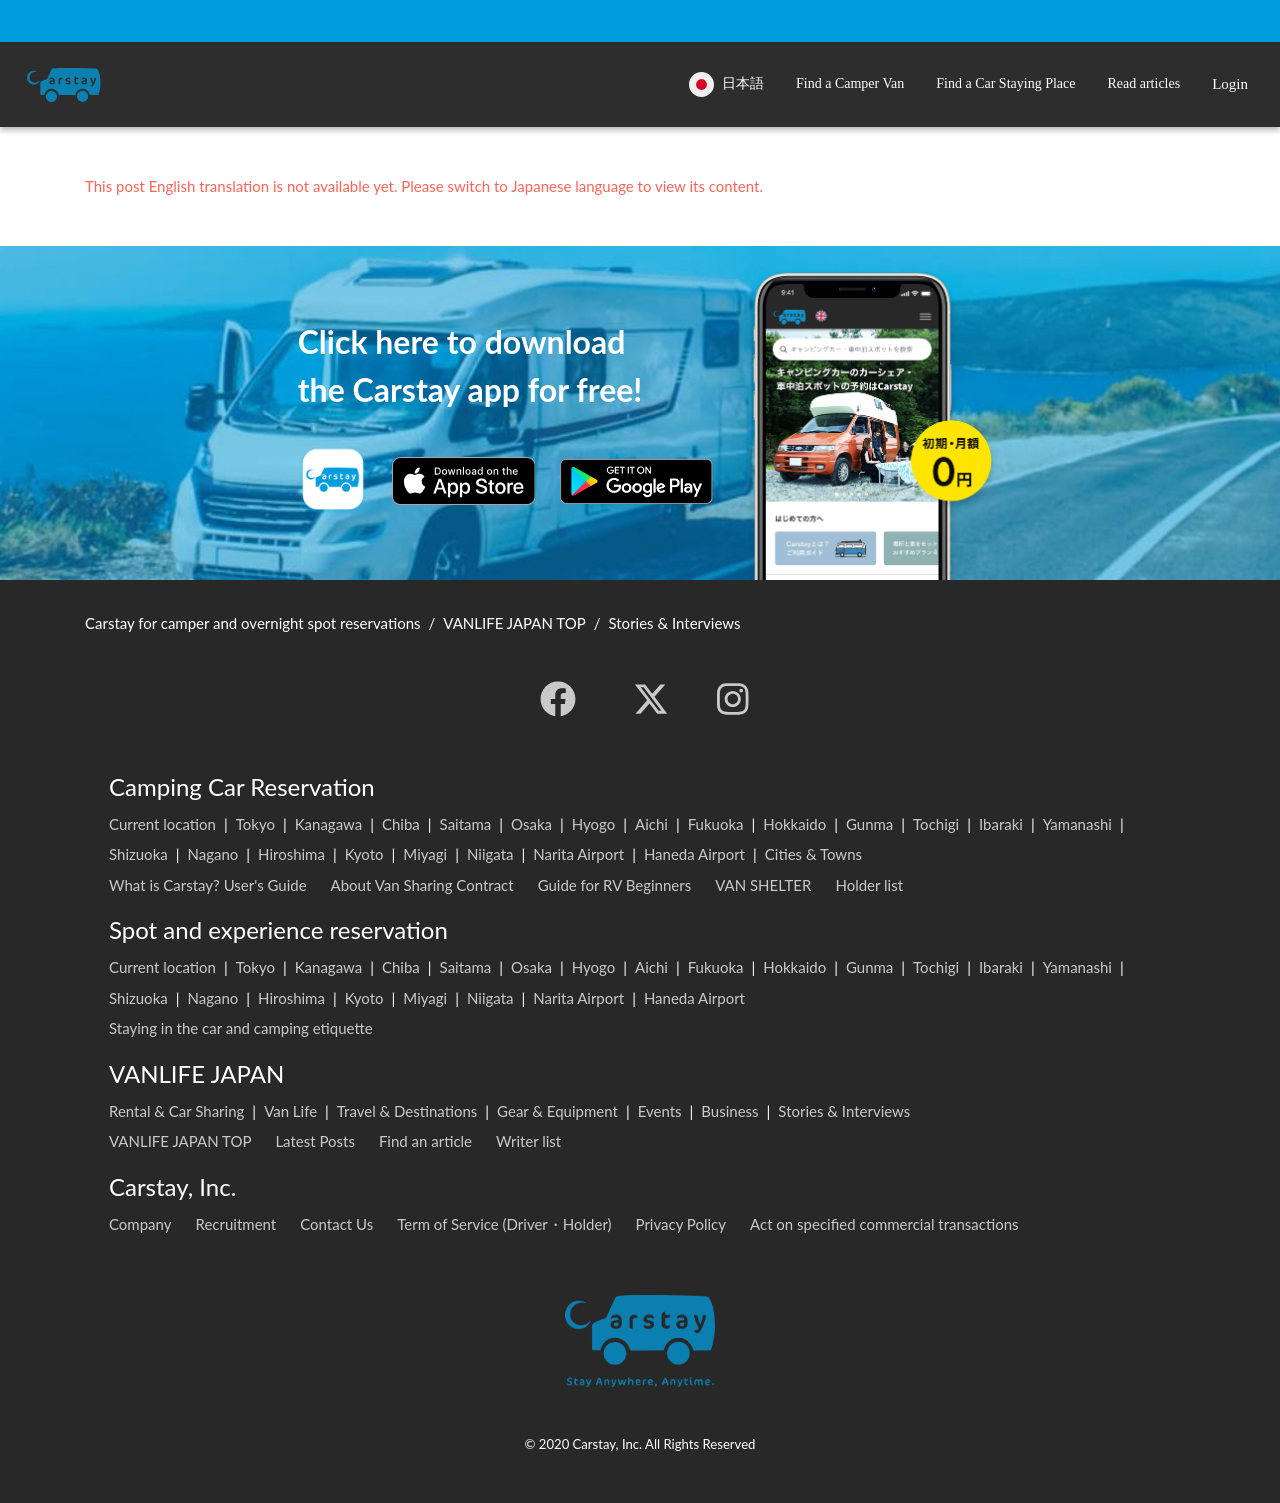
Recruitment (236, 1224)
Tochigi (936, 824)
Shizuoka (138, 854)
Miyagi (425, 854)
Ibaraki (1001, 824)
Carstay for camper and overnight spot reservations (253, 623)
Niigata (490, 854)
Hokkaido (794, 824)
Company (140, 1224)
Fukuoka (716, 824)
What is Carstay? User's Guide (208, 885)
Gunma (869, 824)
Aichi (651, 824)
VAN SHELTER (763, 885)
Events (660, 1111)
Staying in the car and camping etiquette (241, 1028)
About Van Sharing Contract (422, 885)
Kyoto (364, 854)
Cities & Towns (813, 854)
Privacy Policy (681, 1224)
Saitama (466, 824)
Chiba (401, 824)
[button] (850, 84)
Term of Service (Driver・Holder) (504, 1224)
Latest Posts (315, 1141)
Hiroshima (291, 854)
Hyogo (593, 824)
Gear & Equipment (557, 1111)
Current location (162, 824)
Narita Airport (578, 854)
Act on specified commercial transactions (884, 1224)
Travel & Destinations (407, 1111)
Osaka (531, 824)
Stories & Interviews (844, 1111)
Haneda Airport (694, 854)
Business (729, 1111)
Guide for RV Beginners (615, 885)
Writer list (528, 1141)
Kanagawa (329, 824)
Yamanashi (1077, 824)
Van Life (290, 1111)
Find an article (425, 1141)
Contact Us (336, 1224)
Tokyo (255, 824)
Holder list (869, 885)
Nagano (212, 854)
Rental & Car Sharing (176, 1111)
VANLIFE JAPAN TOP (180, 1141)
